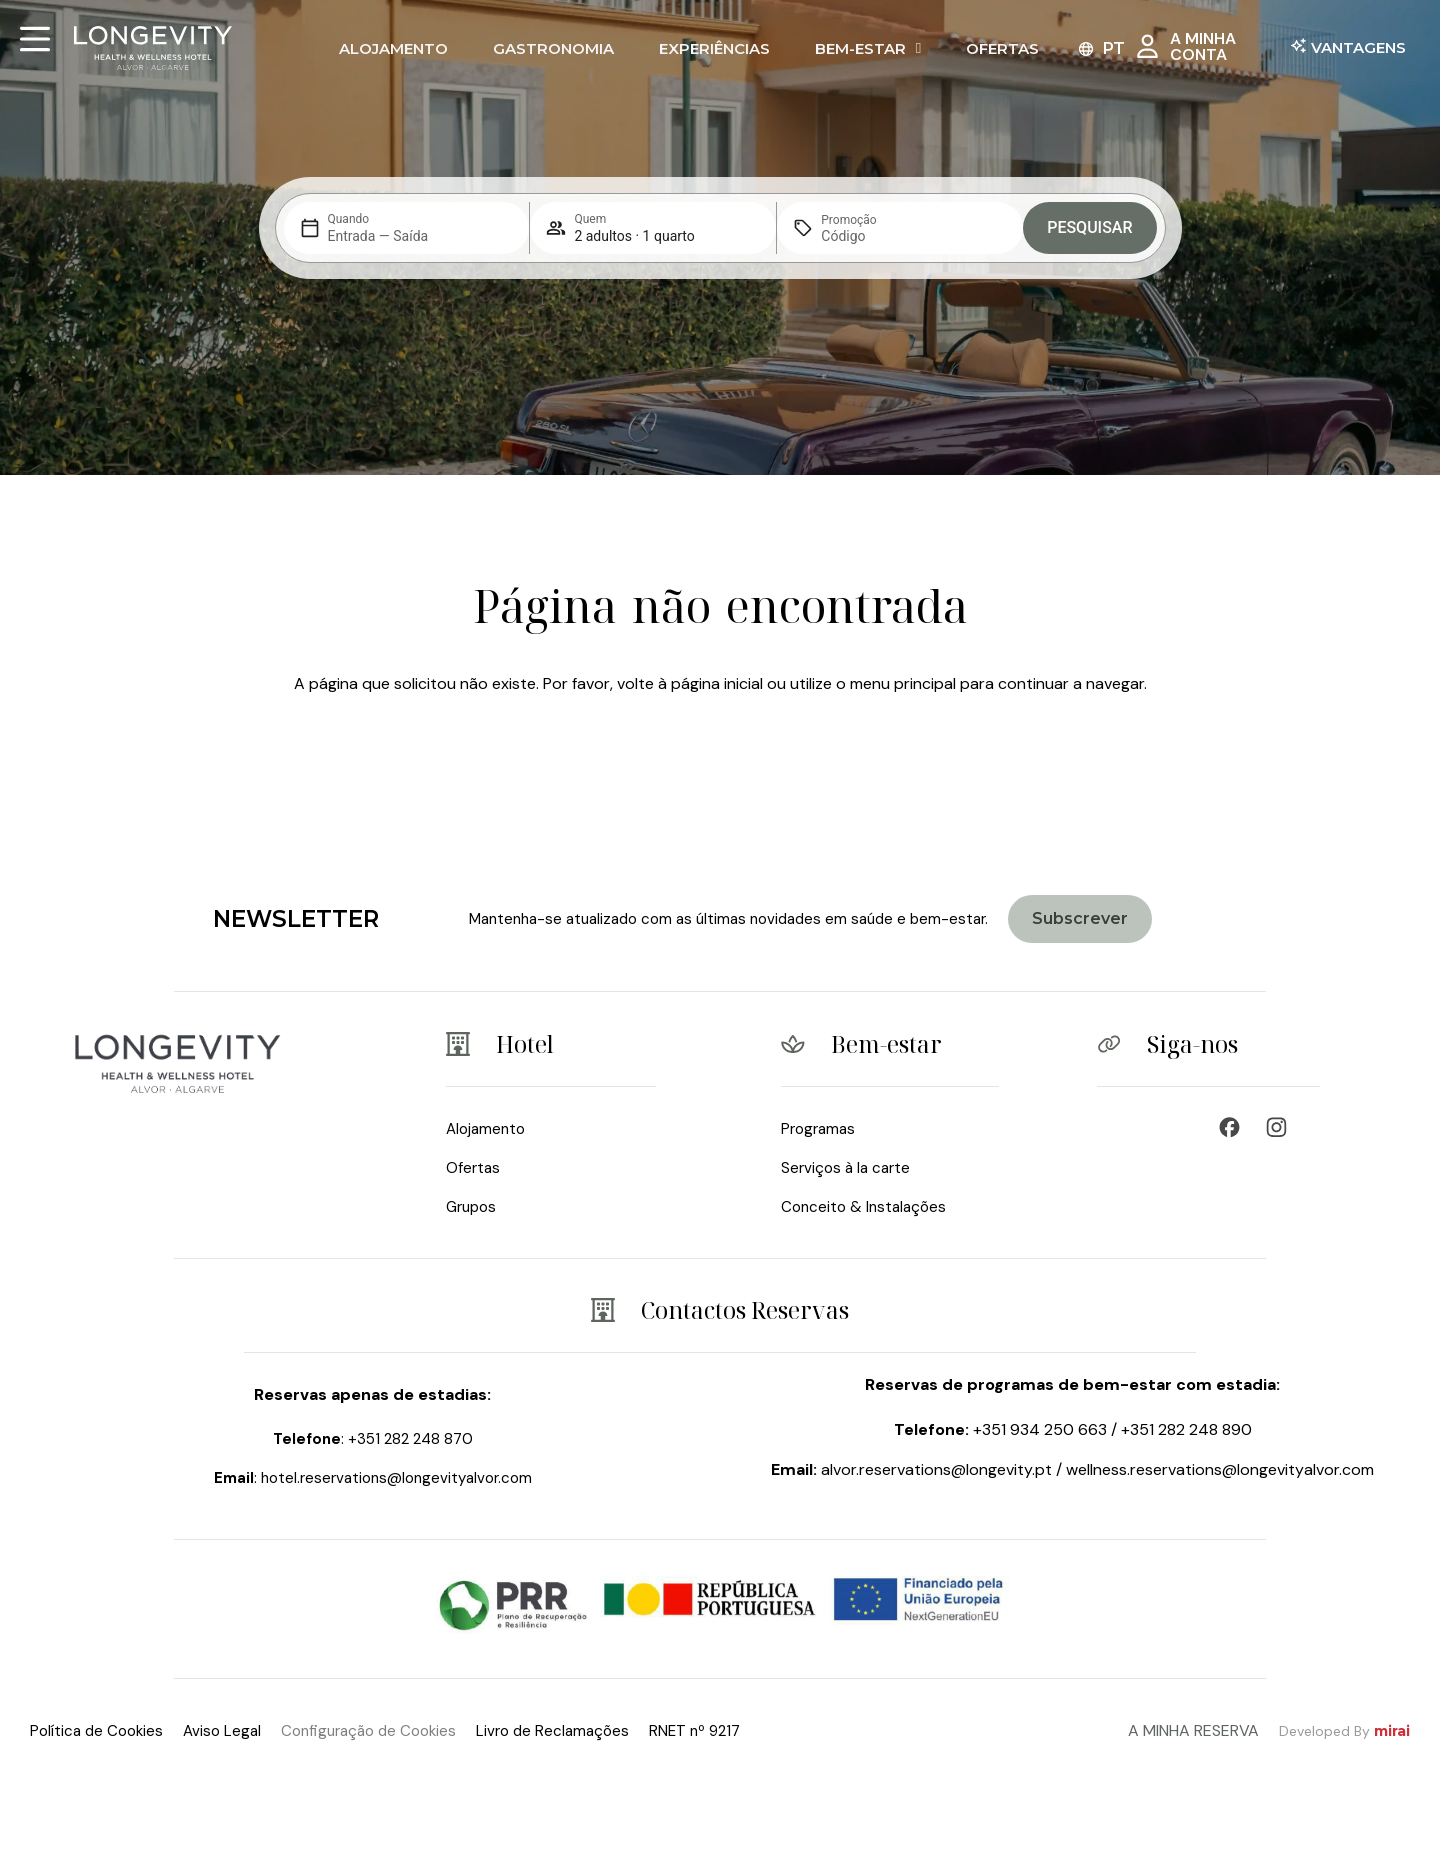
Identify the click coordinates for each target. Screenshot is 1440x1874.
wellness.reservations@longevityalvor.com (1220, 1469)
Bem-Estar (868, 48)
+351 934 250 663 (1040, 1429)
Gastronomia (553, 48)
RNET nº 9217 (694, 1731)
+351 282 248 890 (1186, 1429)
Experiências (714, 48)
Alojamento (393, 48)
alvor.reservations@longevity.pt (936, 1469)
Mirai (1392, 1731)
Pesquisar (1089, 227)
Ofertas (1002, 48)
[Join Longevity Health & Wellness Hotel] (1080, 919)
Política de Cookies (96, 1731)
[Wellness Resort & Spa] (1281, 1127)
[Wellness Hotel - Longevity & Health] (1234, 1127)
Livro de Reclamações (552, 1731)
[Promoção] (869, 236)
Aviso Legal (222, 1731)
